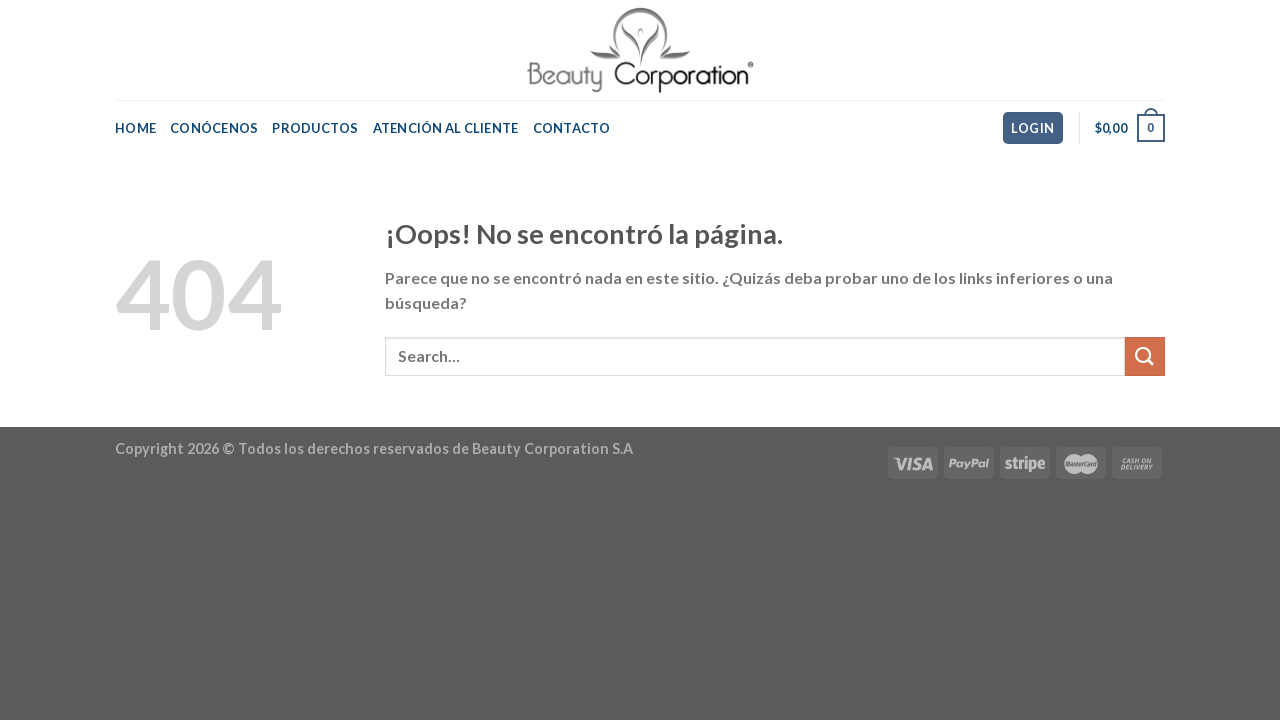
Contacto (572, 128)
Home (135, 128)
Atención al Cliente (446, 128)
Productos (315, 128)
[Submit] (1145, 356)
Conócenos (214, 128)
